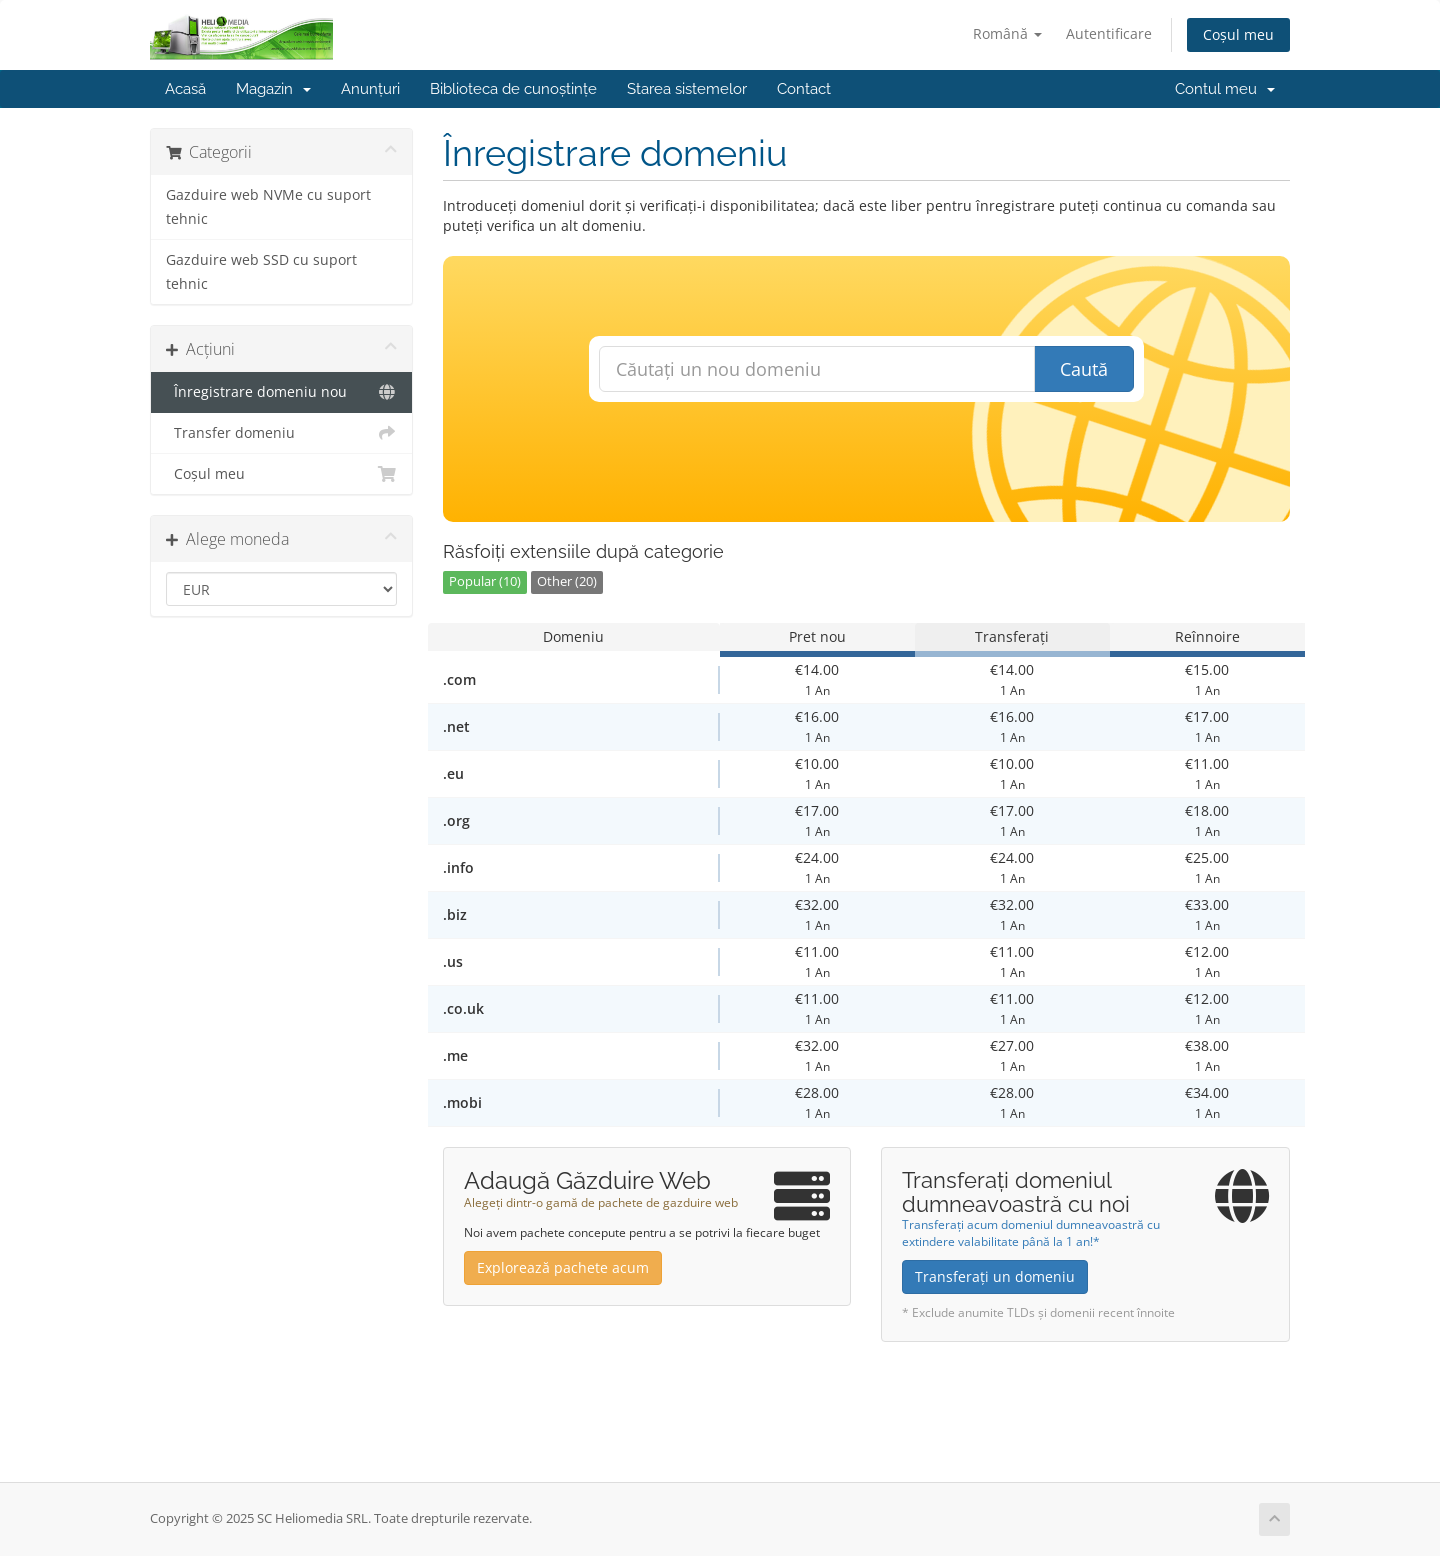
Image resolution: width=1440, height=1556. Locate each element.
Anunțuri (370, 89)
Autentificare (1109, 33)
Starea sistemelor (687, 89)
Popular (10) (485, 581)
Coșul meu (1238, 34)
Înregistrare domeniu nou (281, 392)
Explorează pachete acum (563, 1267)
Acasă (185, 89)
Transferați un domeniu (995, 1276)
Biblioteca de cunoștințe (513, 89)
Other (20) (567, 581)
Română (1007, 33)
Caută (1084, 369)
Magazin (273, 89)
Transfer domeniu (281, 433)
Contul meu (1225, 89)
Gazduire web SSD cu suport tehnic (261, 272)
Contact (804, 89)
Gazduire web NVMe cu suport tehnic (268, 207)
